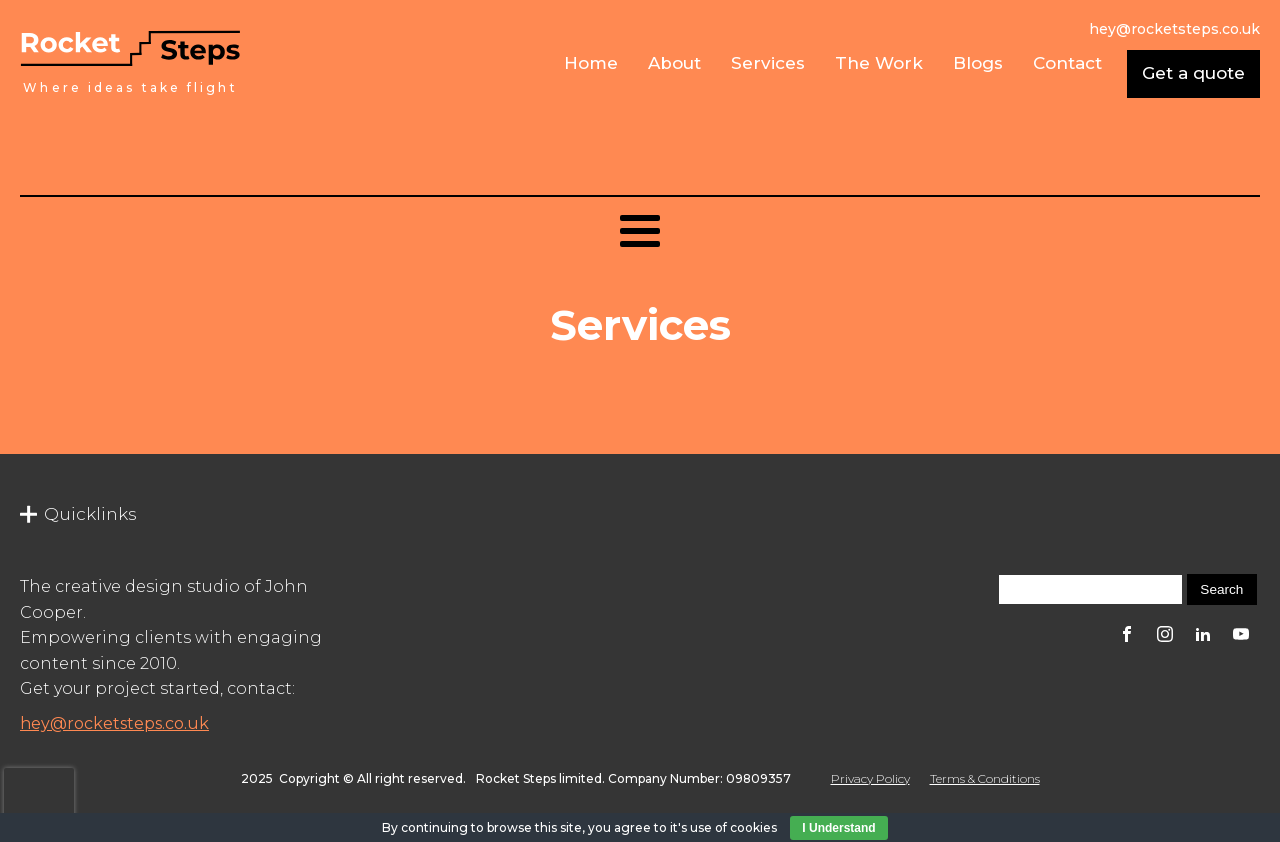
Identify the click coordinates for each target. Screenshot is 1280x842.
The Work (879, 63)
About (674, 63)
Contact (1067, 63)
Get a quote (1193, 73)
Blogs (978, 63)
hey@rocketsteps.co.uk (114, 723)
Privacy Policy (870, 778)
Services (768, 63)
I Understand (838, 828)
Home (591, 63)
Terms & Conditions (985, 778)
